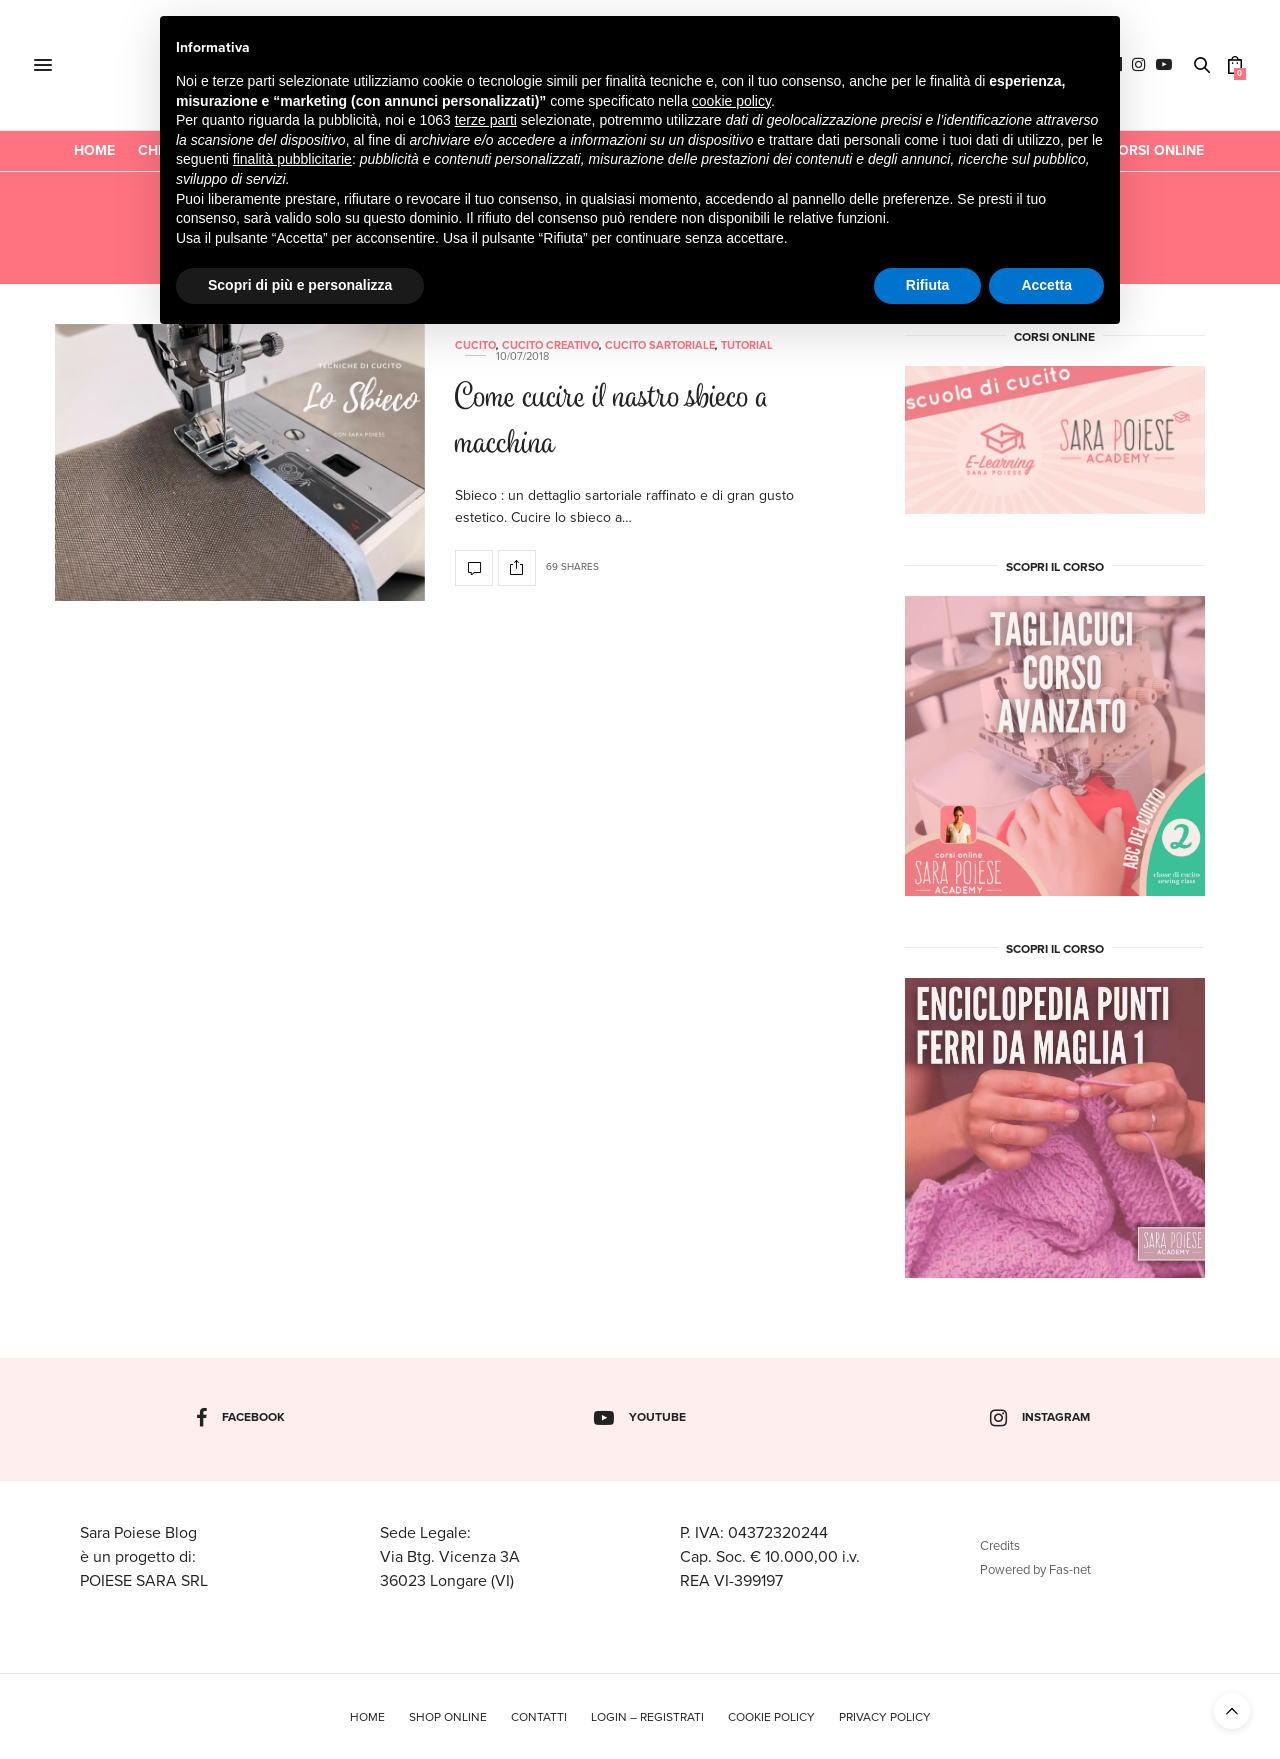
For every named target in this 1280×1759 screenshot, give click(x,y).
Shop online (448, 1717)
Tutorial (747, 345)
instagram (1040, 1418)
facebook (240, 1418)
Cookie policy (771, 1717)
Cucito (475, 345)
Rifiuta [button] (928, 285)
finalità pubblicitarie (292, 159)
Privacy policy (885, 1717)
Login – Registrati (647, 1717)
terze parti (486, 120)
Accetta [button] (1046, 285)
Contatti (539, 1717)
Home (94, 150)
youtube (640, 1418)
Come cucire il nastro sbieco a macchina (612, 423)
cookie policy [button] (731, 101)
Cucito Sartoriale (660, 345)
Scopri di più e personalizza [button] (300, 285)
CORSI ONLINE (1156, 150)
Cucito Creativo (550, 345)
